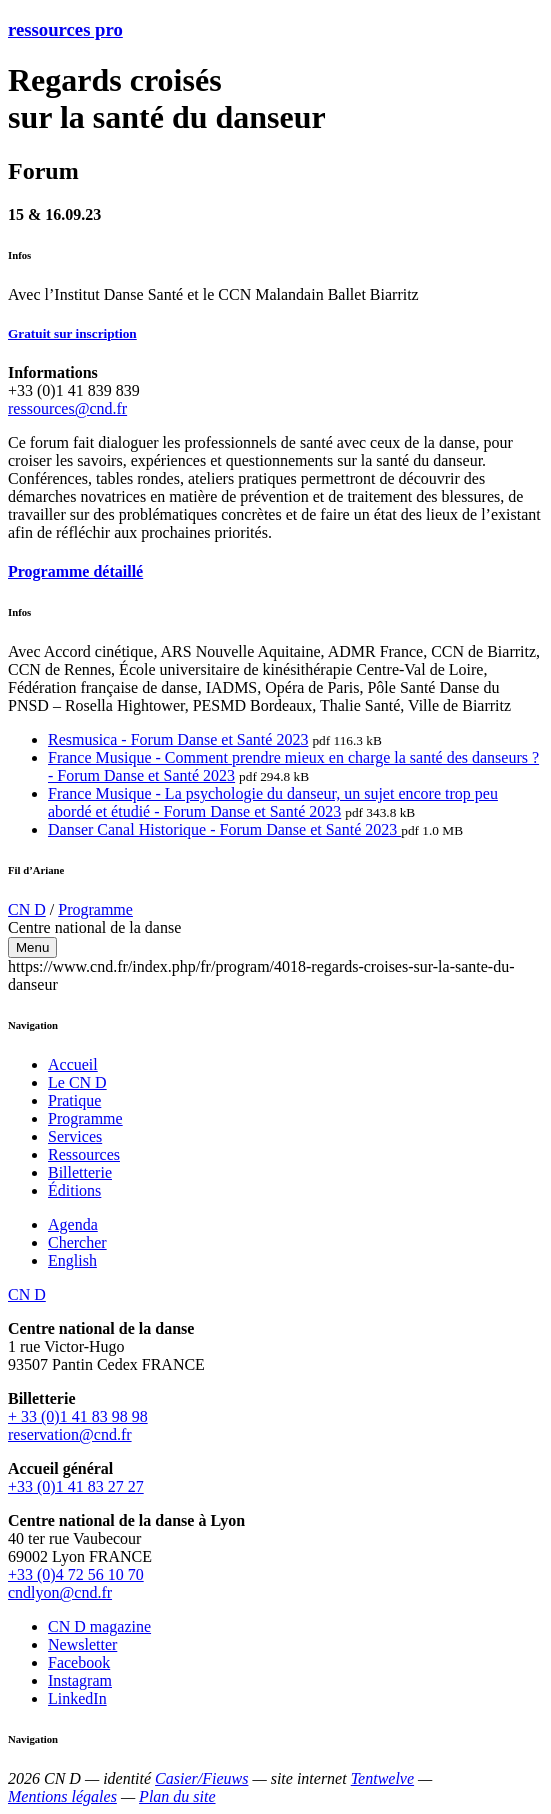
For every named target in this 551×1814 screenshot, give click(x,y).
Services (75, 1136)
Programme (95, 909)
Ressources (84, 1154)
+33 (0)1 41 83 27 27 (76, 1486)
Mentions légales (62, 1796)
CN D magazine (99, 1626)
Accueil (73, 1064)
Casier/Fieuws (201, 1778)
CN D (27, 909)
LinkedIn (77, 1698)
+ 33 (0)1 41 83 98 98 (78, 1416)
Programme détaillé (75, 571)
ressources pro (65, 29)
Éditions (74, 1190)
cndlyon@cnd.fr (60, 1592)
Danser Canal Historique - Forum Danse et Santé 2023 (224, 829)
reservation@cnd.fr (70, 1434)
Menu (32, 947)
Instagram (80, 1680)
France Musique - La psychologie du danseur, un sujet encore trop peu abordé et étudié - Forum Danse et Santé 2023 (273, 802)
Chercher (77, 1242)
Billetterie (80, 1172)
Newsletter (82, 1644)
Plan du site (177, 1796)
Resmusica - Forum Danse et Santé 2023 (178, 739)
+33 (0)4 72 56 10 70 (76, 1574)
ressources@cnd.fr (67, 408)
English (72, 1260)
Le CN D (77, 1082)
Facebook (79, 1662)
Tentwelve (382, 1778)
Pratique (74, 1100)
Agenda (73, 1224)
